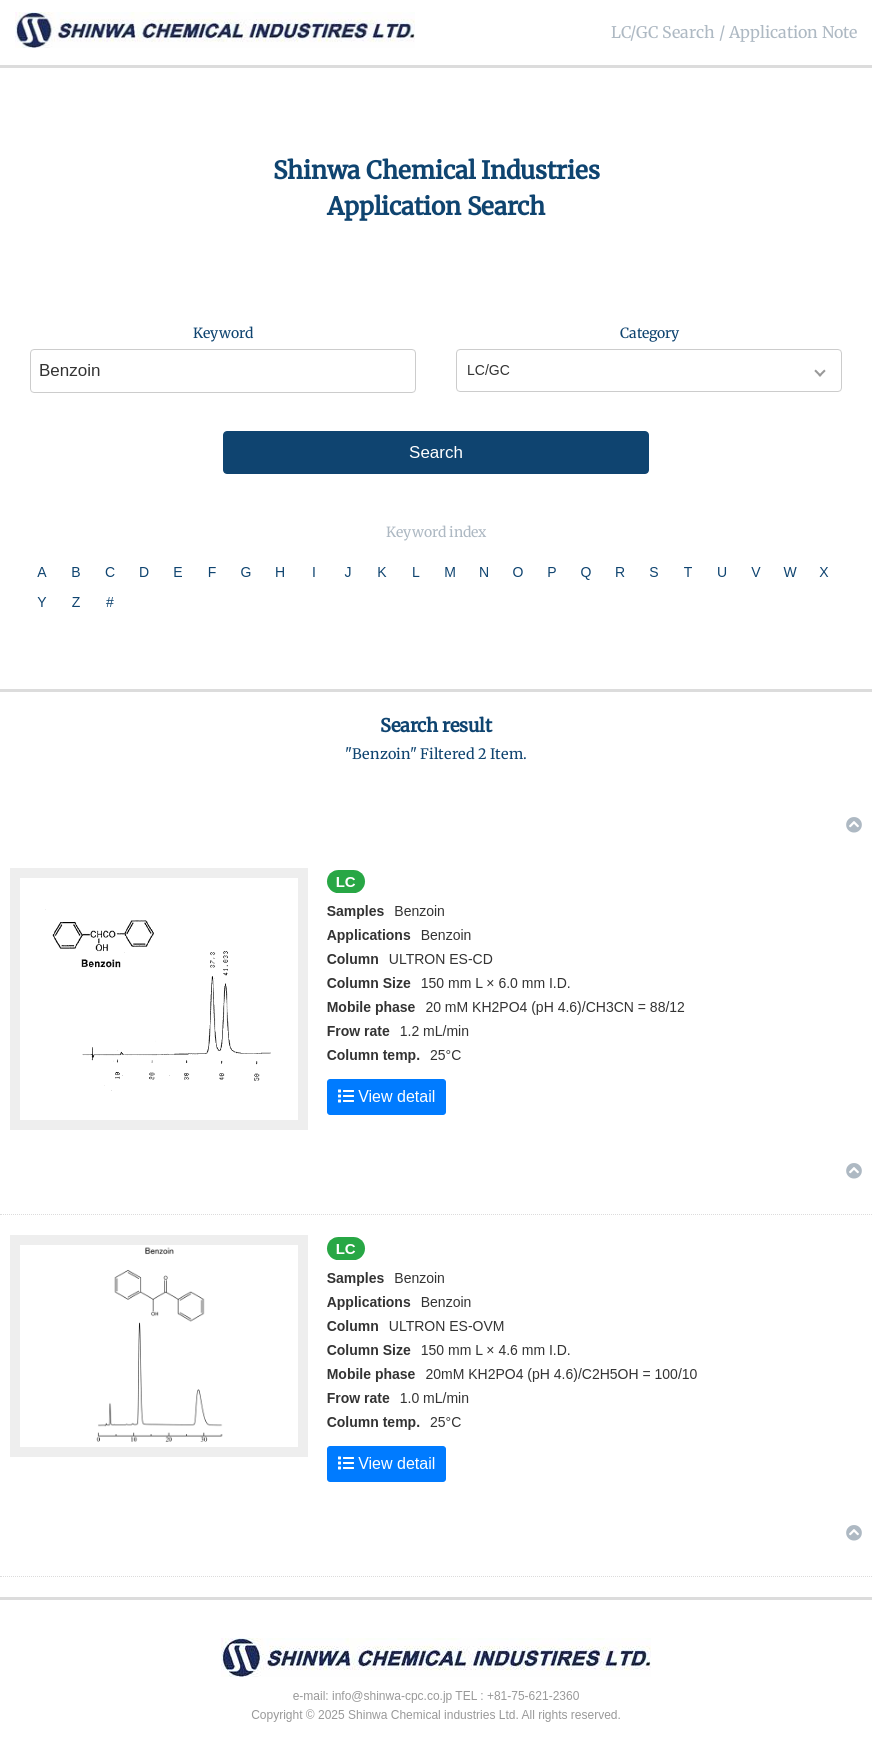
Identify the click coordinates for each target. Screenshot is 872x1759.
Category (649, 333)
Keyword (223, 333)
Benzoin (446, 935)
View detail (387, 1096)
